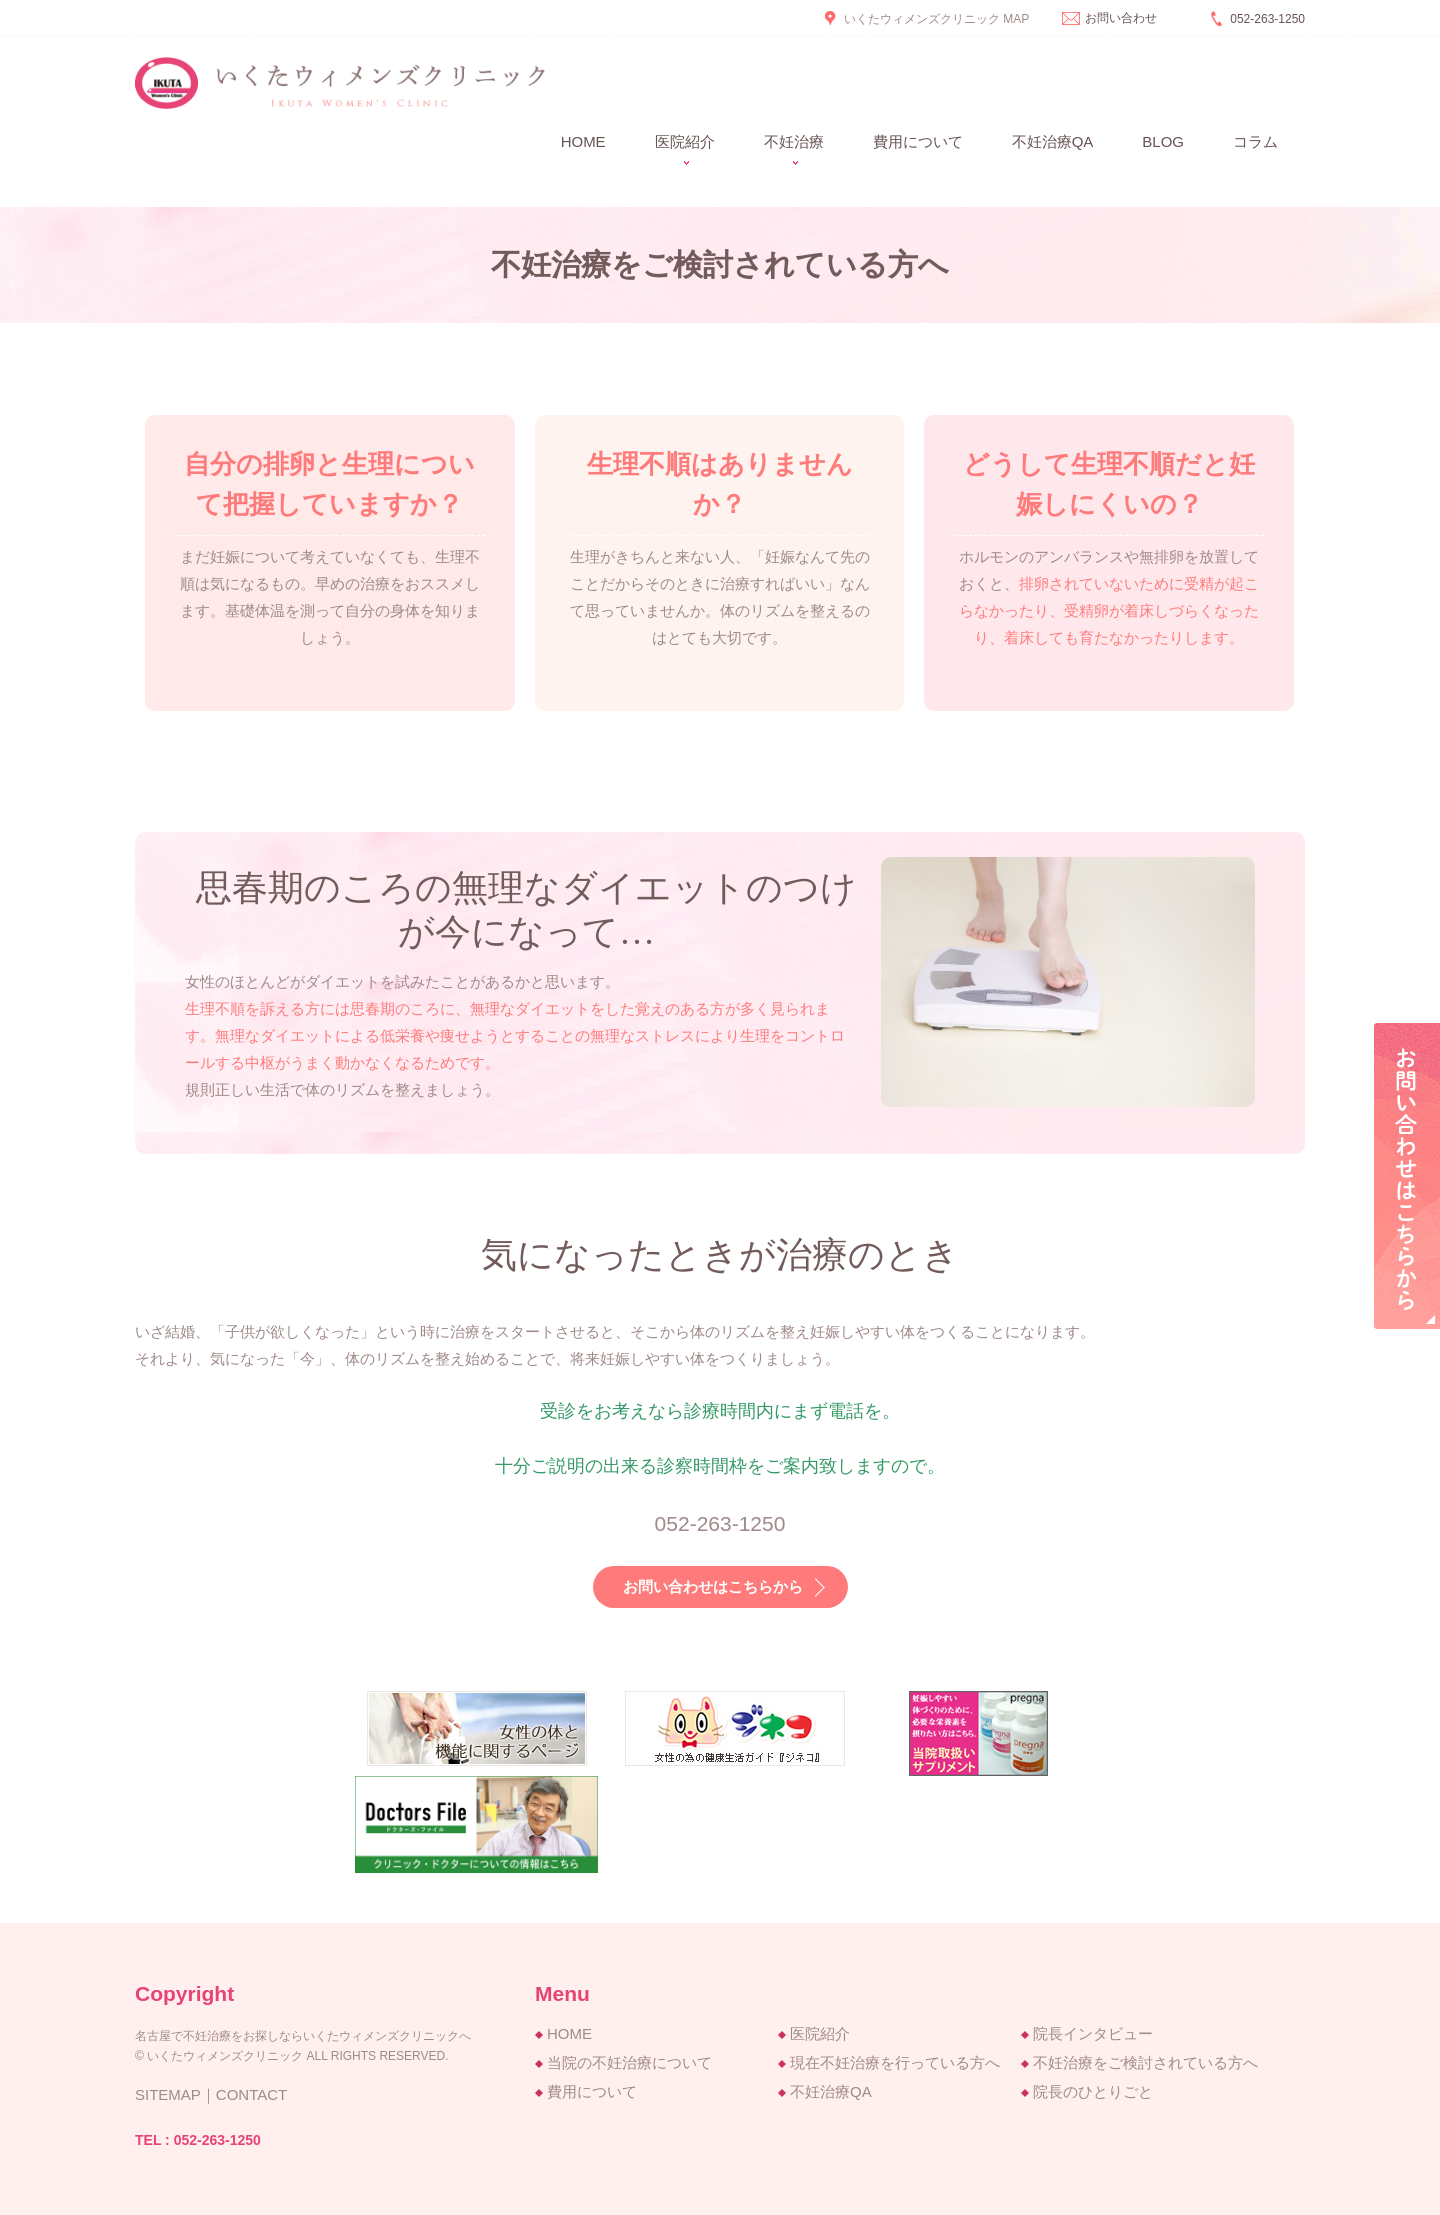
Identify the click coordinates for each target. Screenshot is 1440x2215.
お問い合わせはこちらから (713, 1587)
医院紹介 (820, 2033)
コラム (1255, 141)
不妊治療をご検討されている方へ (1145, 2062)
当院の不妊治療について (629, 2062)
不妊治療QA (1053, 141)
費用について (918, 141)
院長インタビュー (1093, 2033)
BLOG (1163, 141)
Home (583, 141)
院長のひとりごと (1093, 2091)
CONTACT (251, 2094)
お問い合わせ (1121, 18)
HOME (569, 2033)
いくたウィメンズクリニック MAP (936, 19)
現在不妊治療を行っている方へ (895, 2062)
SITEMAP (168, 2094)
